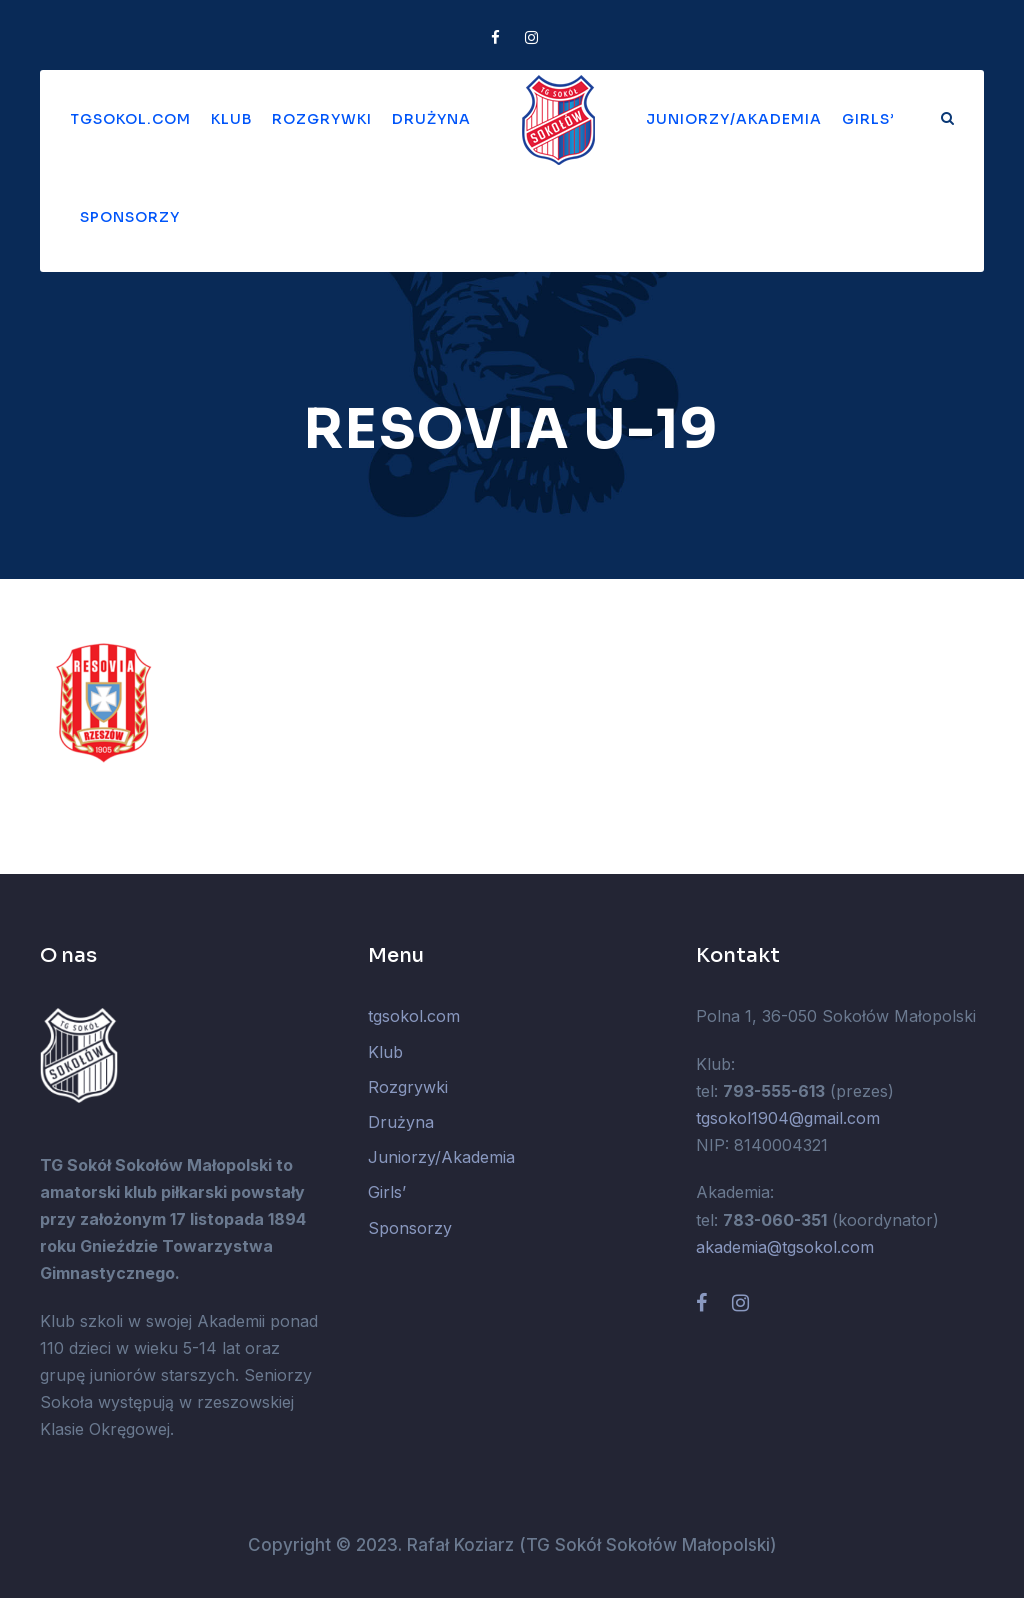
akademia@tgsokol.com (785, 1247)
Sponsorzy (130, 217)
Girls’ (868, 119)
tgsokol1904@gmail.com (788, 1118)
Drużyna (431, 119)
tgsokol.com (130, 119)
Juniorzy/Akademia (734, 119)
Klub (231, 119)
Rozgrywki (322, 119)
